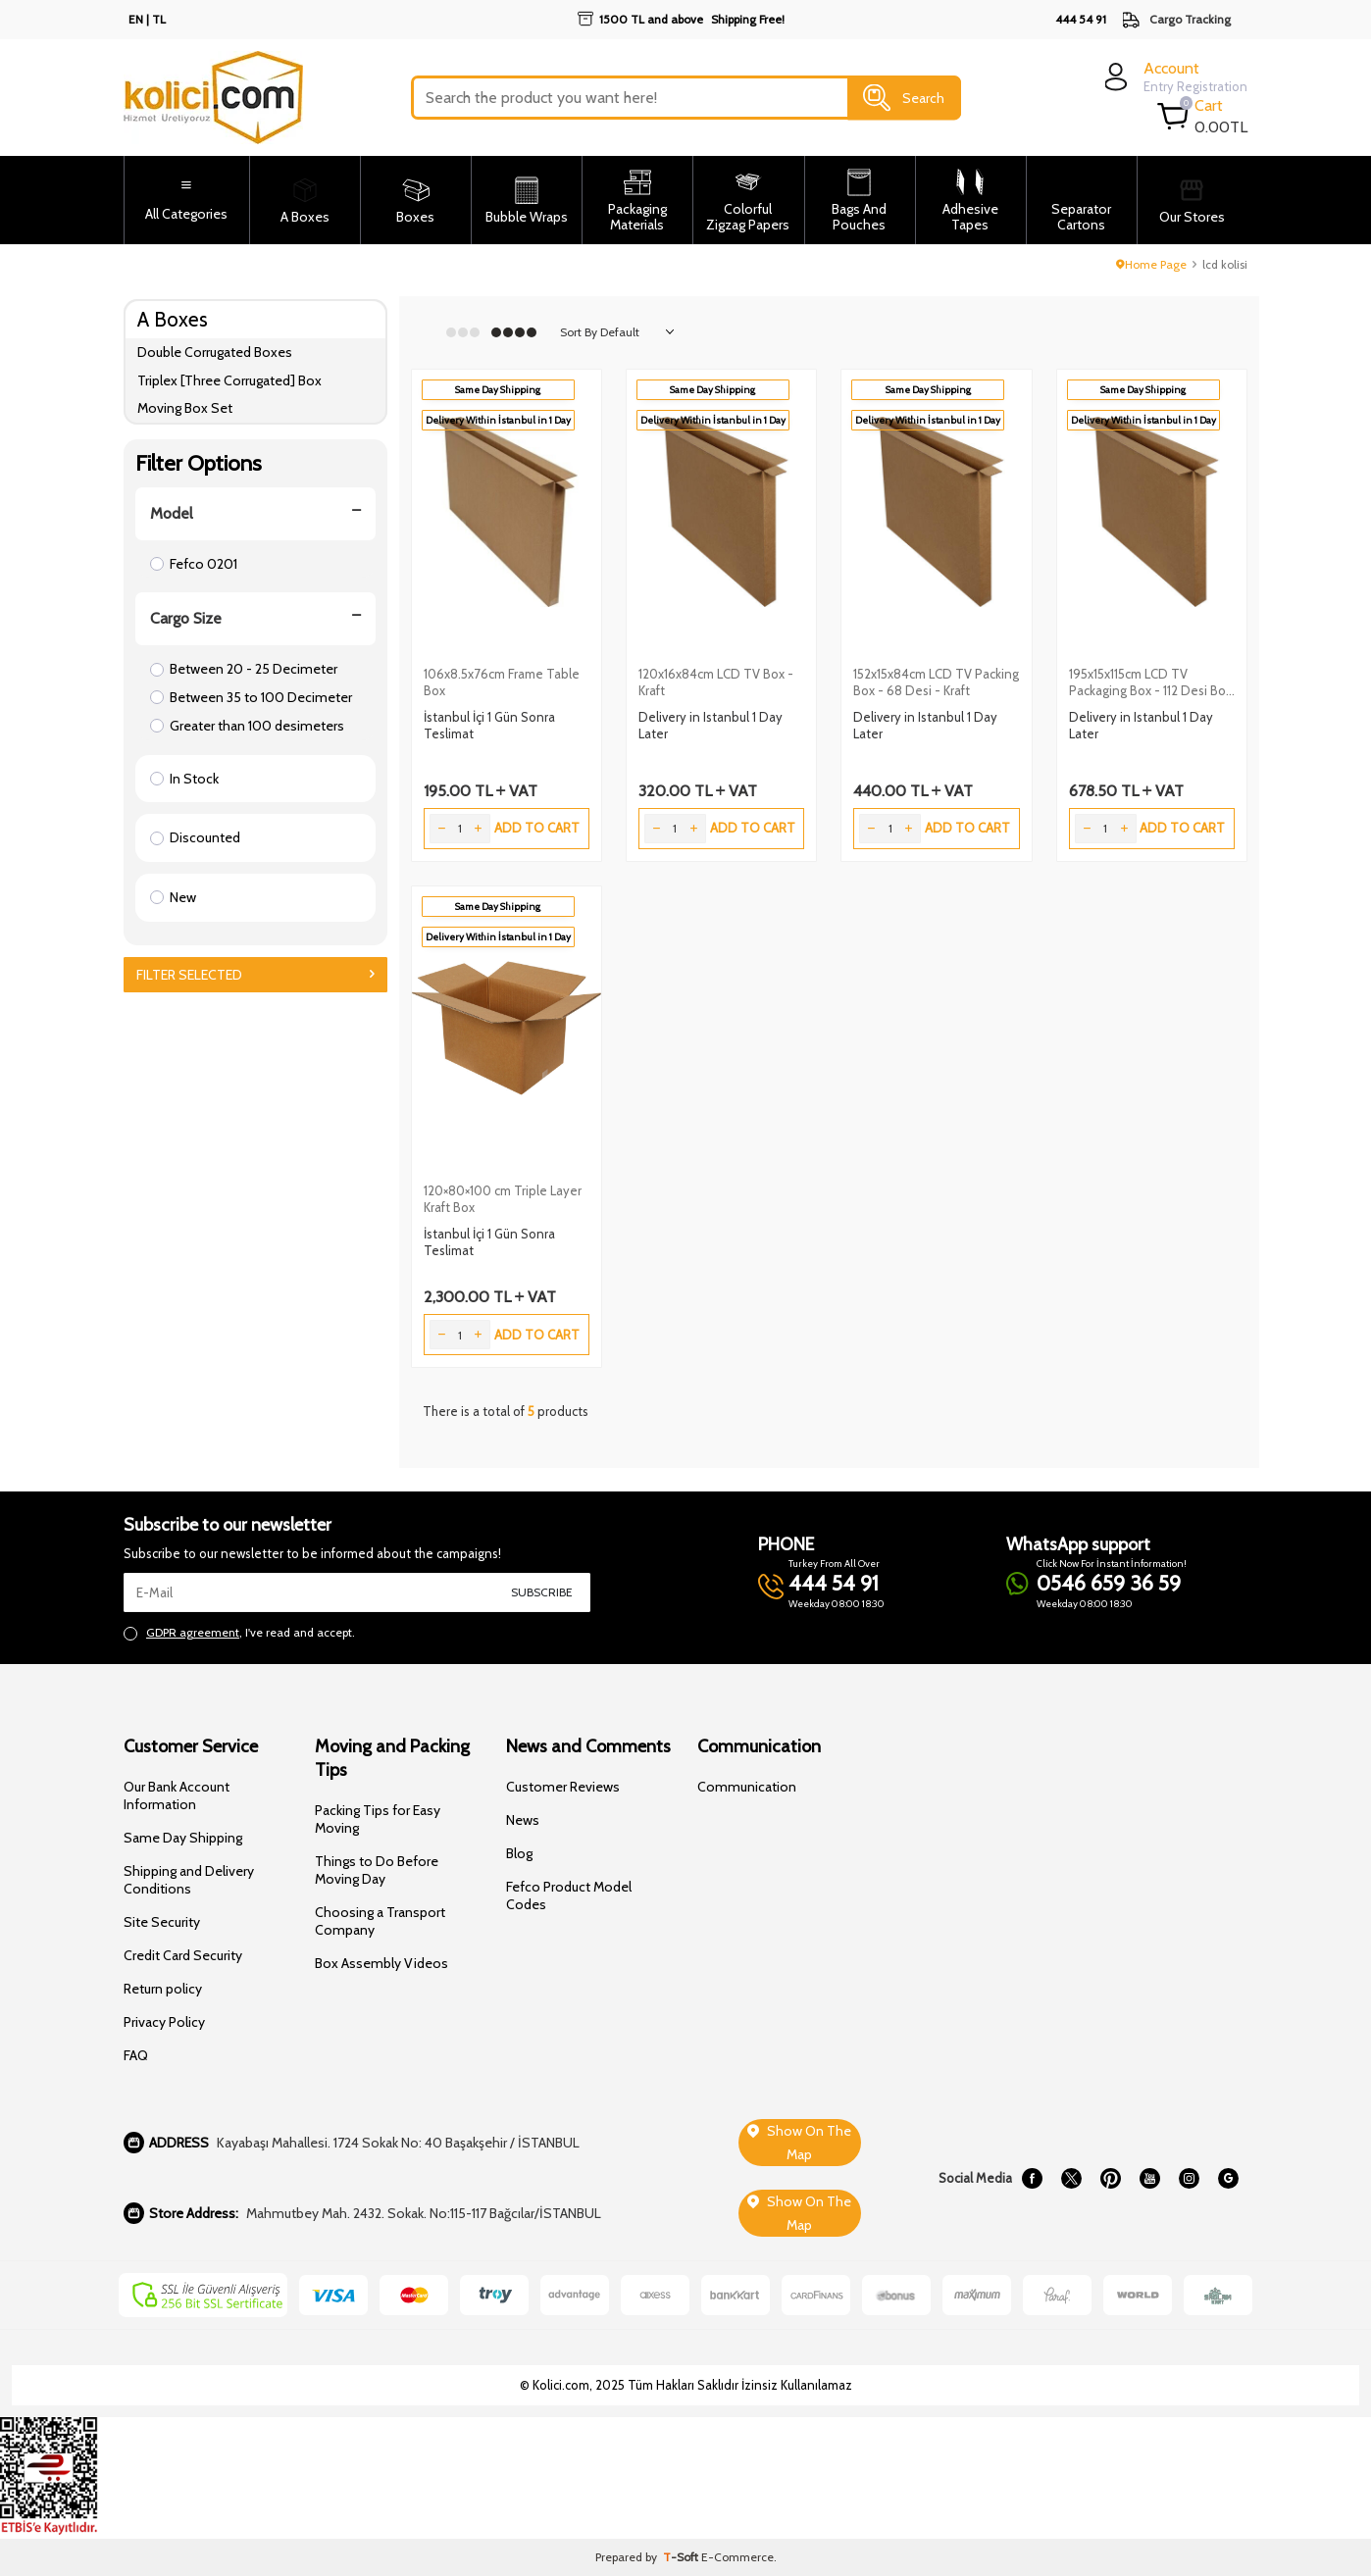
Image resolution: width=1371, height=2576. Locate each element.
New (173, 897)
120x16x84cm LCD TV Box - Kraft (715, 682)
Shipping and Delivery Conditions (189, 1879)
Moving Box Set (184, 408)
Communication (746, 1786)
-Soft (682, 2557)
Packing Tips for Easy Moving (377, 1819)
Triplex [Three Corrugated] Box (229, 380)
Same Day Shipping (183, 1837)
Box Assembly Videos (381, 1963)
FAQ (136, 2055)
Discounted (195, 837)
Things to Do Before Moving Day (376, 1870)
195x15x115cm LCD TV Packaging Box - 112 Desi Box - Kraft (1150, 682)
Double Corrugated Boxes (214, 352)
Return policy (163, 1988)
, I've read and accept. (239, 1633)
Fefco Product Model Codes (569, 1895)
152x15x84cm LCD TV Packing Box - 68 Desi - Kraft (936, 682)
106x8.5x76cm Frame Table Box (502, 682)
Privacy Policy (164, 2022)
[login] (1173, 77)
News (522, 1820)
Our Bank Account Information (176, 1795)
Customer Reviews (563, 1786)
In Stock (184, 778)
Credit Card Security (183, 1955)
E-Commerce (737, 2557)
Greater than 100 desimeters (247, 725)
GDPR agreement (192, 1632)
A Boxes (172, 319)
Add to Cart (537, 827)
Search (903, 98)
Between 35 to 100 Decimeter (251, 697)
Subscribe (542, 1592)
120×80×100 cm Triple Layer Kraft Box (503, 1199)
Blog (519, 1853)
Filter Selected (255, 975)
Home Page (1151, 264)
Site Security (162, 1922)
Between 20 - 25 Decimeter (243, 669)
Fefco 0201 (193, 564)
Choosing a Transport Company (380, 1921)
